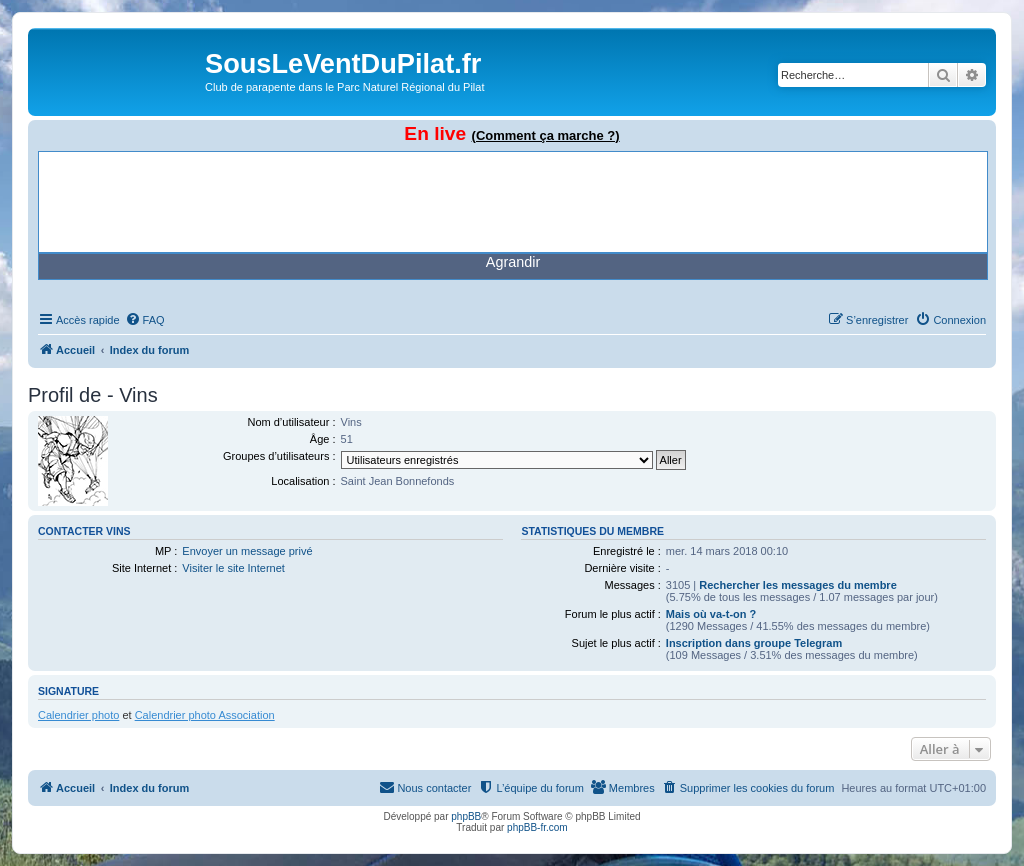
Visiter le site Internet (233, 568)
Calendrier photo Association (205, 715)
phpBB (466, 816)
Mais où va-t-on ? (711, 614)
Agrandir (513, 262)
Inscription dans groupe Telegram (754, 643)
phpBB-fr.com (537, 827)
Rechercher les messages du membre (798, 585)
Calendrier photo (78, 715)
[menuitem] (145, 320)
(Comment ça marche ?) (546, 135)
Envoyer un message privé (247, 551)
